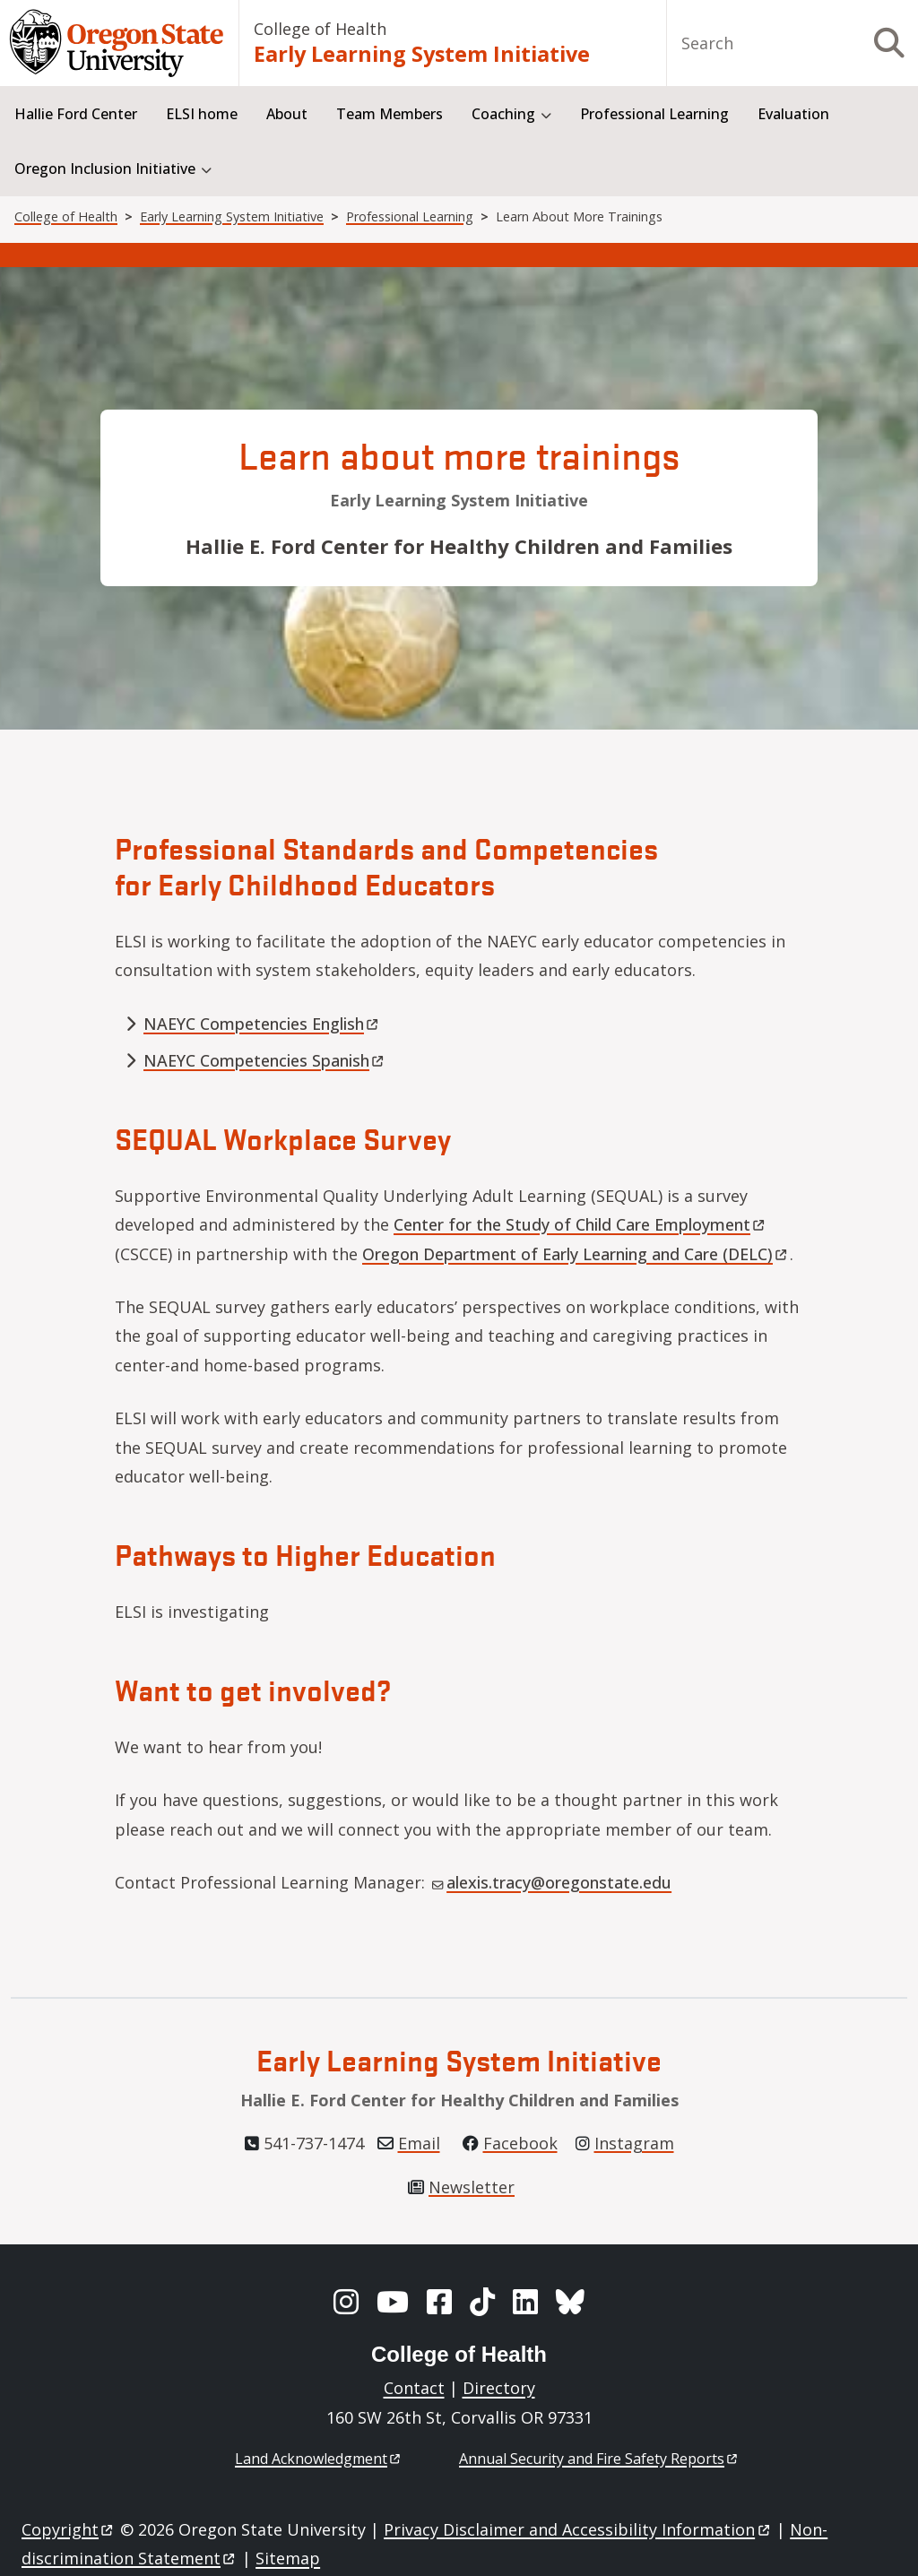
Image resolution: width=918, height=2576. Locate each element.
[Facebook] (439, 2301)
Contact (414, 2388)
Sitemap (287, 2558)
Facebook (520, 2143)
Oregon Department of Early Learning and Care (576, 1254)
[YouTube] (393, 2301)
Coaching (503, 114)
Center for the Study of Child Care (580, 1224)
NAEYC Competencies (262, 1023)
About (286, 114)
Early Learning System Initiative (422, 53)
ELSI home (202, 114)
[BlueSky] (570, 2301)
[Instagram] (346, 2301)
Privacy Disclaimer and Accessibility (578, 2529)
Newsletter (472, 2187)
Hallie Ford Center (75, 114)
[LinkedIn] (525, 2301)
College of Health (320, 28)
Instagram (634, 2143)
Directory (499, 2388)
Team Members (389, 114)
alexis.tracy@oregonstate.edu (551, 1882)
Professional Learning (654, 114)
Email (419, 2143)
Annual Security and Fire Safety (599, 2458)
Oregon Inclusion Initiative (104, 168)
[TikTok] (482, 2301)
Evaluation (793, 114)
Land (319, 2458)
